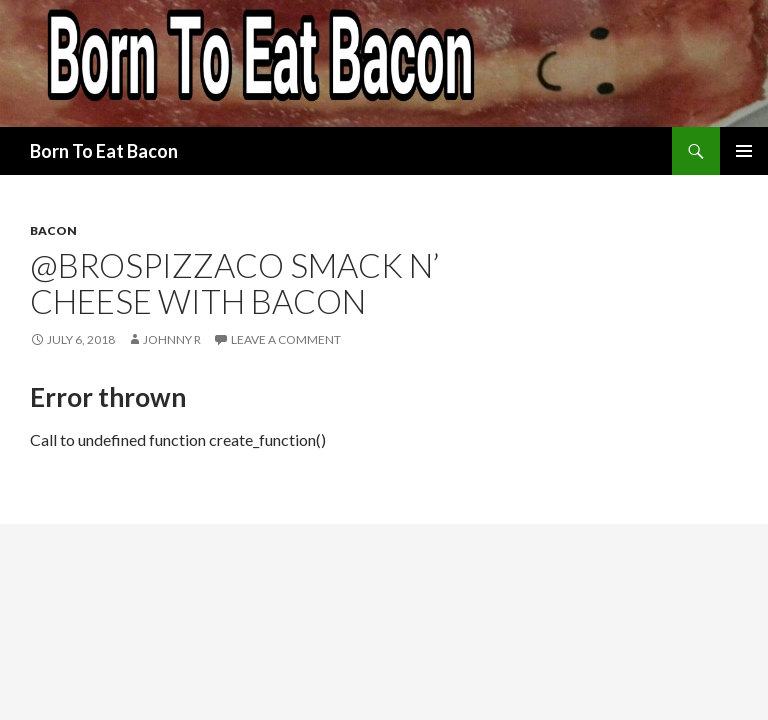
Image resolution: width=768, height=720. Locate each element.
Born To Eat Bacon (104, 151)
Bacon (53, 230)
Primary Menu (744, 151)
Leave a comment (286, 339)
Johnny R (172, 339)
